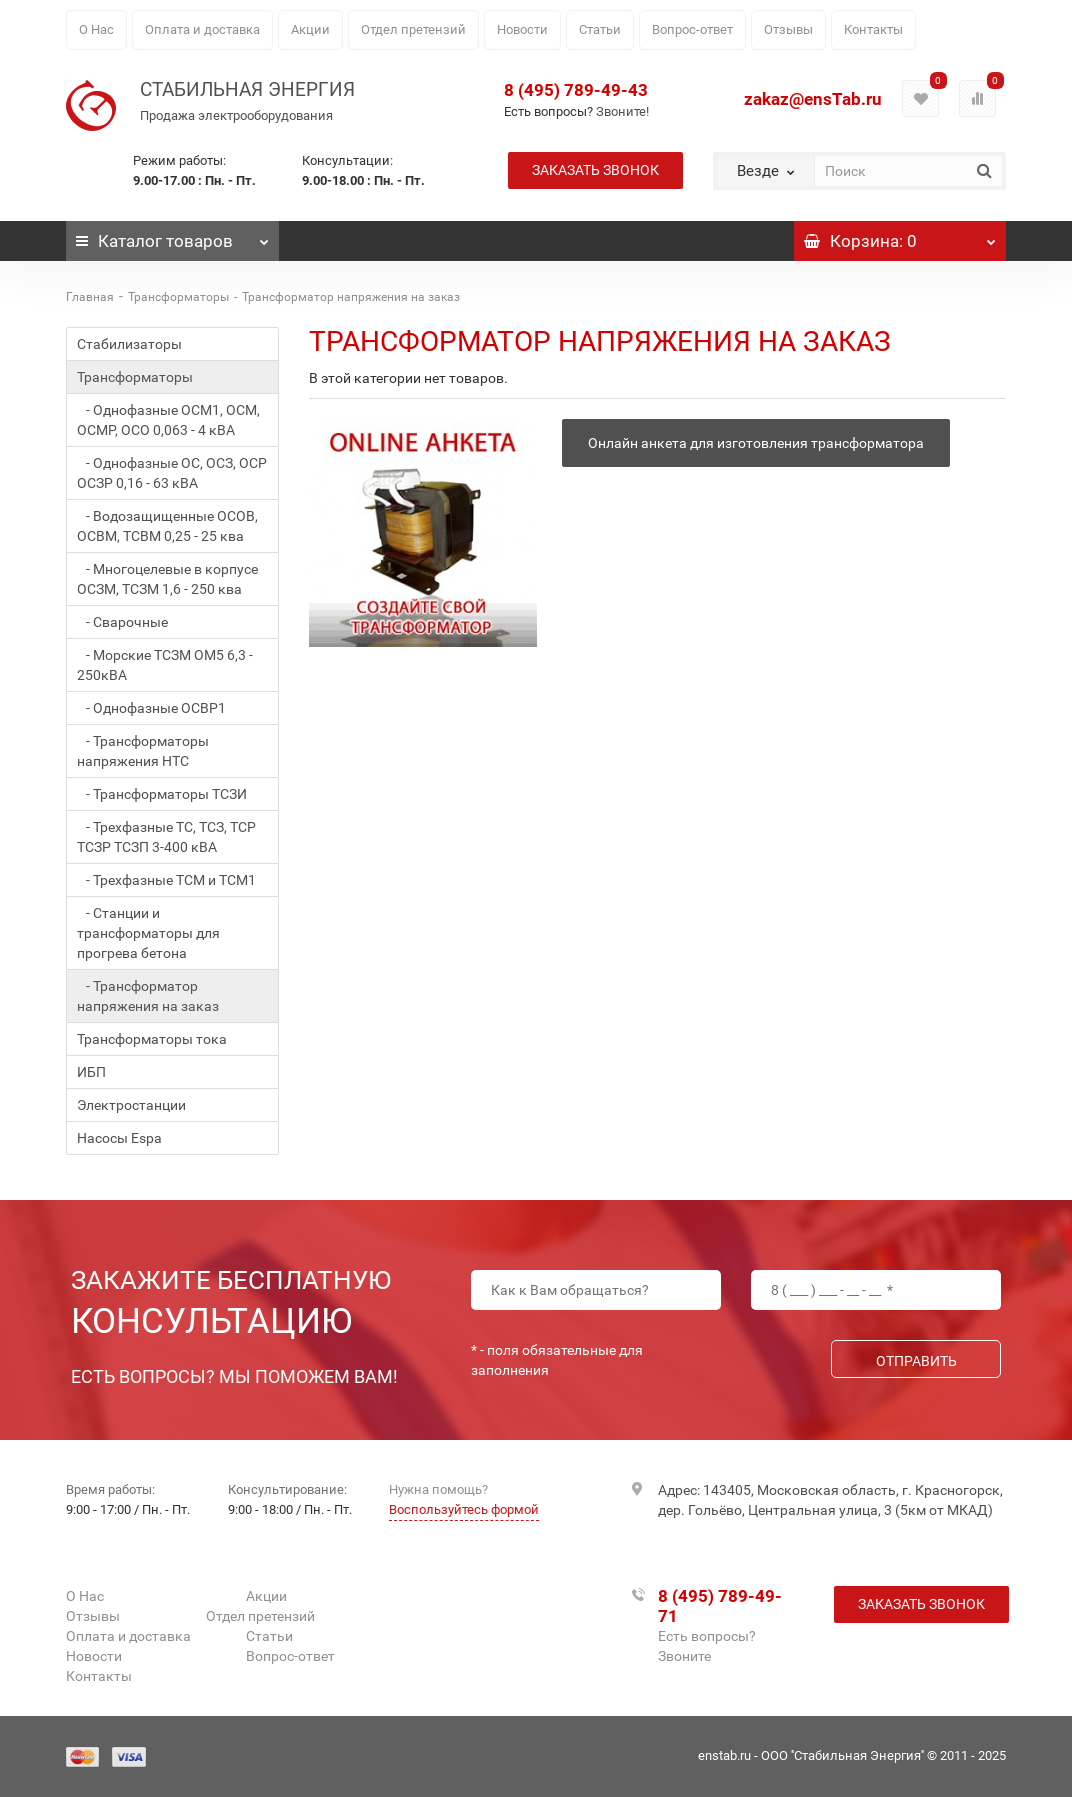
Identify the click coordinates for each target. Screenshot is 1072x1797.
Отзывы (788, 29)
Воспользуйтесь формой (464, 1509)
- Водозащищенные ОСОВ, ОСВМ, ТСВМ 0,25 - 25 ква (167, 526)
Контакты (873, 29)
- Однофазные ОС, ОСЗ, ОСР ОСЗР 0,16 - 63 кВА (172, 473)
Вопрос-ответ (692, 29)
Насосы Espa (119, 1138)
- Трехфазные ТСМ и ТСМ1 (166, 880)
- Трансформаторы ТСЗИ (162, 794)
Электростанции (131, 1105)
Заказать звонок (595, 170)
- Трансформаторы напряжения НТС (143, 751)
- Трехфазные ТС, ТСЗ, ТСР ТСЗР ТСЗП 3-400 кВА (166, 837)
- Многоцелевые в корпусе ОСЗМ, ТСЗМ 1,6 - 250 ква (167, 579)
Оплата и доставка (202, 29)
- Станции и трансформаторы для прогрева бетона (148, 933)
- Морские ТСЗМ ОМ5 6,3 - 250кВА (165, 665)
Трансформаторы (178, 297)
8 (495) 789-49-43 (576, 90)
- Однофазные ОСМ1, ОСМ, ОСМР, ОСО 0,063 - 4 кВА (168, 420)
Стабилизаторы (129, 344)
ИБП (91, 1072)
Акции (310, 29)
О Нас (96, 29)
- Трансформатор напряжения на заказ (148, 996)
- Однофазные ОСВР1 (151, 708)
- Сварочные (122, 622)
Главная (90, 297)
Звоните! (622, 111)
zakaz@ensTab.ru (813, 99)
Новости (522, 29)
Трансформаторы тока (152, 1039)
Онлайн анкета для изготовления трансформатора (756, 443)
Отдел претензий (413, 29)
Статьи (600, 29)
